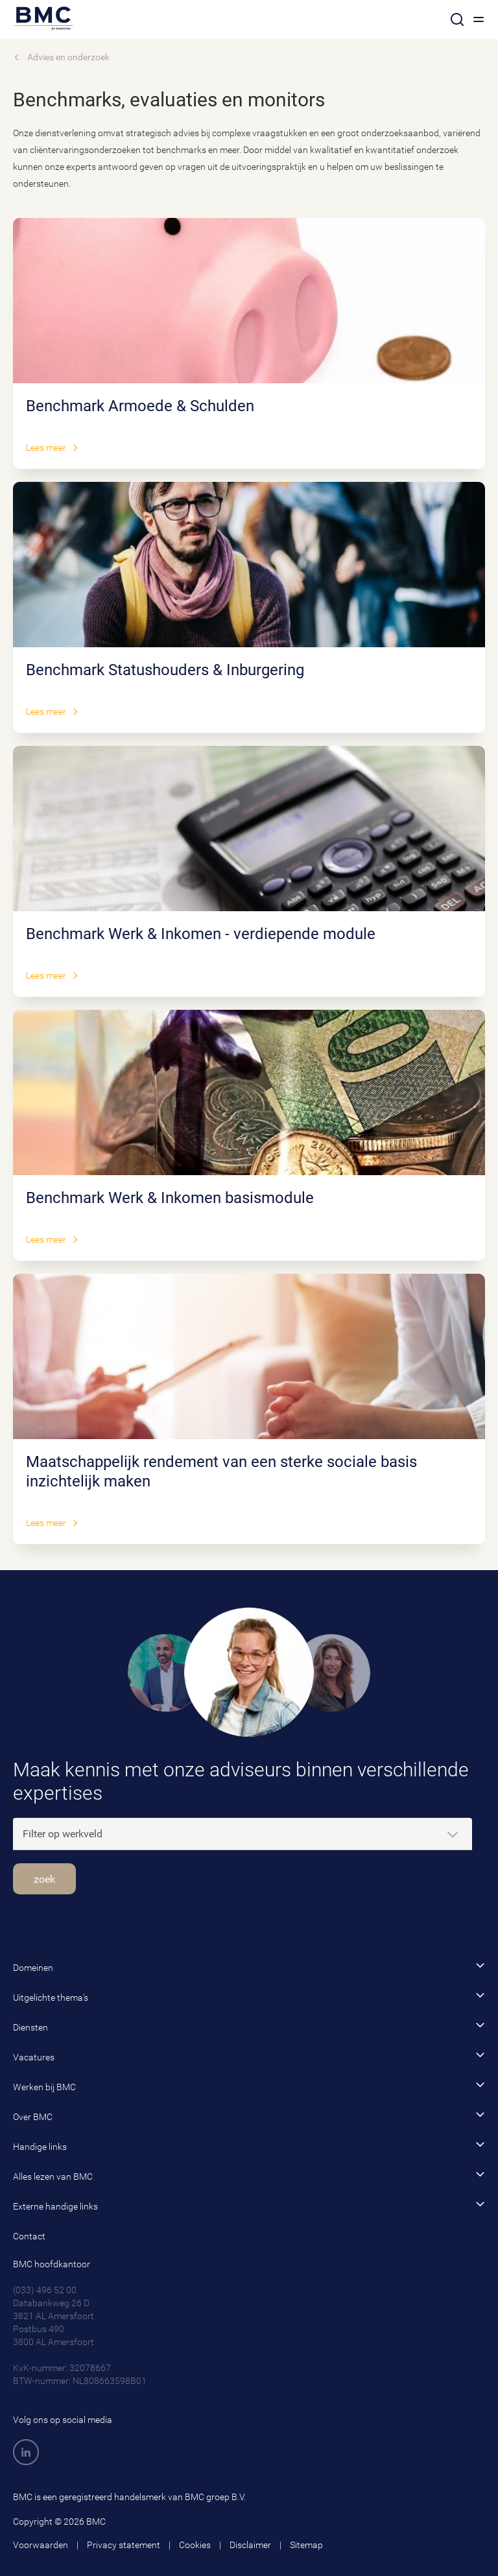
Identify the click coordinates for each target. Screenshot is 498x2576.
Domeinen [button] (249, 1967)
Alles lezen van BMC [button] (249, 2175)
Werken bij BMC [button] (249, 2086)
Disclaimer (250, 2545)
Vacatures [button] (249, 2056)
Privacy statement (123, 2545)
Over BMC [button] (249, 2116)
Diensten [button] (249, 2026)
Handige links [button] (249, 2146)
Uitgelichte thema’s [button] (249, 1996)
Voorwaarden (40, 2545)
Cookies (195, 2545)
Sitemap (306, 2545)
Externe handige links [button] (249, 2205)
